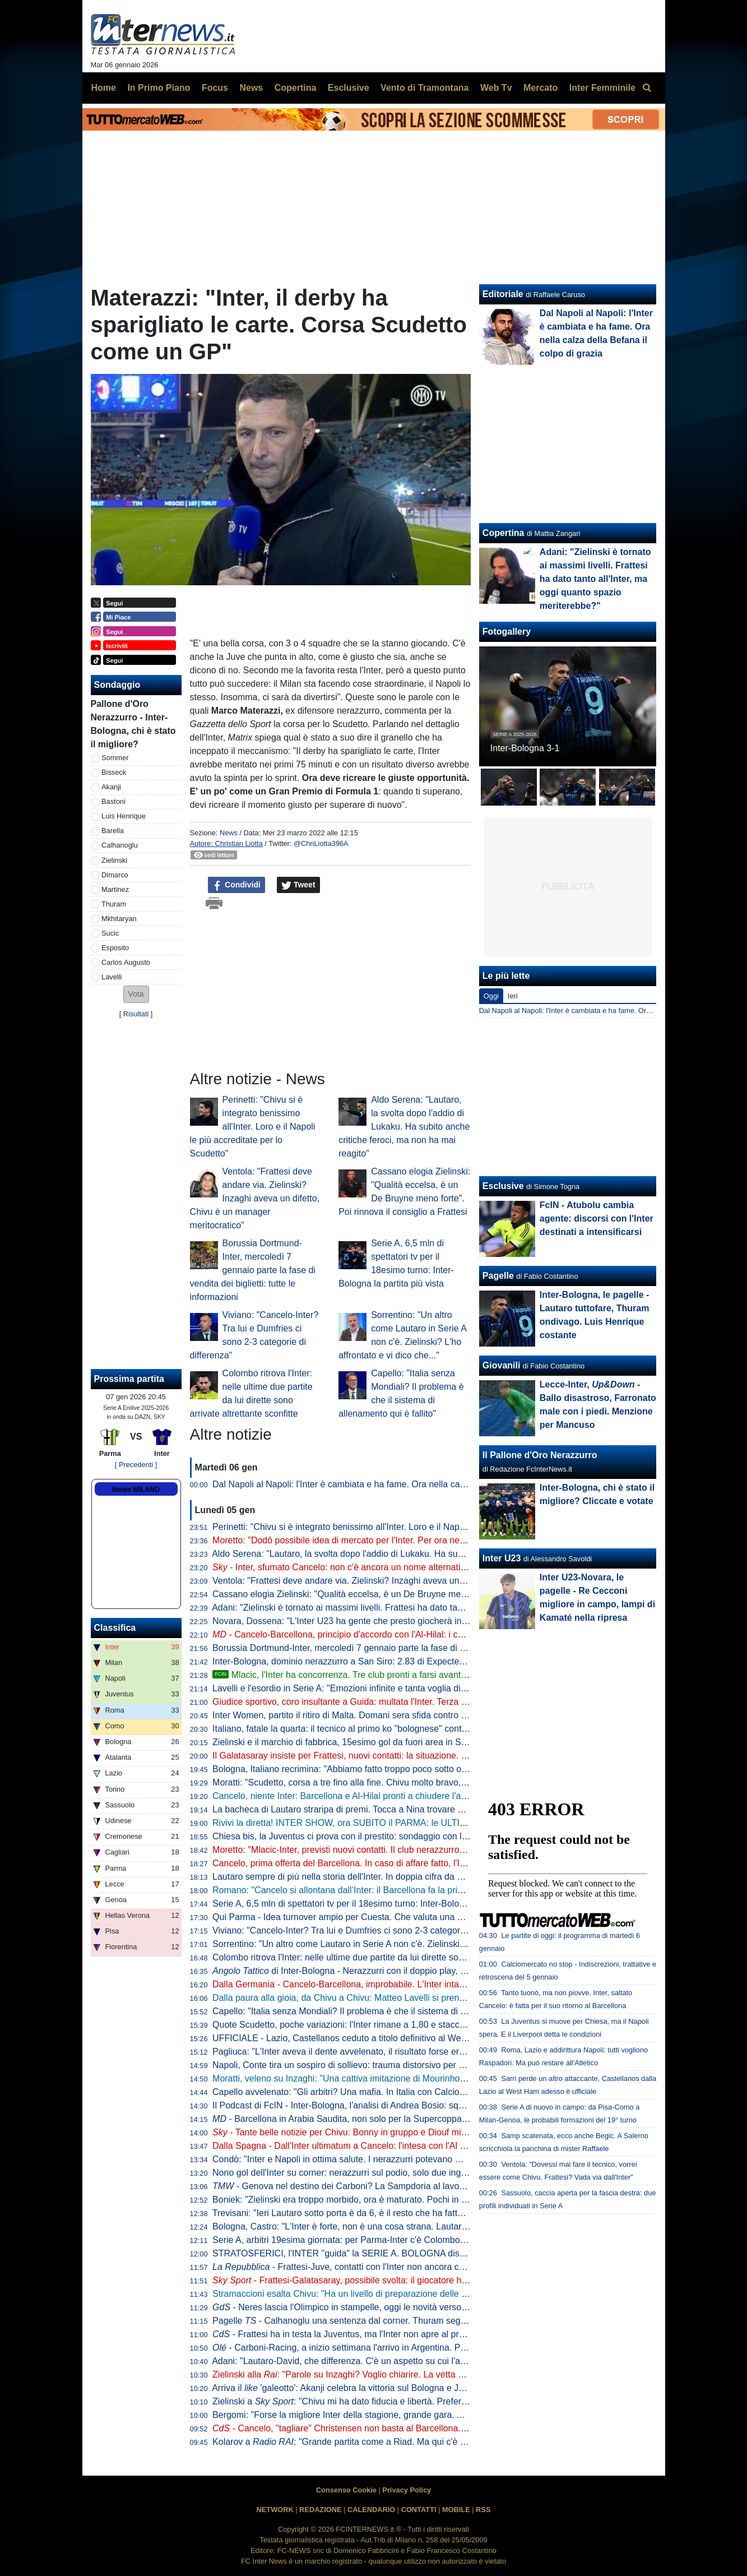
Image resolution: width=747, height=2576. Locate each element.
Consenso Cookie (346, 2490)
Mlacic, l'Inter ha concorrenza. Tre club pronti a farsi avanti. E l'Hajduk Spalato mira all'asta (401, 1675)
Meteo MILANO (136, 1489)
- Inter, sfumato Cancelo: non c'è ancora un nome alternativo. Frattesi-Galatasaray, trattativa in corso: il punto (437, 1567)
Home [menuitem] (103, 88)
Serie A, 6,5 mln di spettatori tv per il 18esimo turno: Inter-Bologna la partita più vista (379, 1903)
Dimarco (114, 875)
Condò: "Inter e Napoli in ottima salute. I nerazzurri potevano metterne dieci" (363, 2159)
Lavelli (111, 977)
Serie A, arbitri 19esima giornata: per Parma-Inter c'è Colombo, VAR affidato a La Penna (387, 2240)
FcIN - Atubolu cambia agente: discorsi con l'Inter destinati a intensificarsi (596, 1218)
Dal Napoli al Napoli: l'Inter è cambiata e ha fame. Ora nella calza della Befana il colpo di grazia (401, 1484)
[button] (136, 994)
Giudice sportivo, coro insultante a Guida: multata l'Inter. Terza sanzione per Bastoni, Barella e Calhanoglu (422, 1701)
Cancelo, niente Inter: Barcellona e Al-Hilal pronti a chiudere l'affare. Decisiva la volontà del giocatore (412, 1796)
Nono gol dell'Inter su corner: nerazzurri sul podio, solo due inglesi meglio (357, 2172)
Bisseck (113, 772)
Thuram (113, 904)
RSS (483, 2509)
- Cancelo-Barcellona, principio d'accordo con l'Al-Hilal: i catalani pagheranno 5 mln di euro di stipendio (424, 1634)
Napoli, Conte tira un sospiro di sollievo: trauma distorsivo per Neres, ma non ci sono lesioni (394, 2065)
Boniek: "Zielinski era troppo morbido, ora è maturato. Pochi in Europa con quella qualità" (388, 2199)
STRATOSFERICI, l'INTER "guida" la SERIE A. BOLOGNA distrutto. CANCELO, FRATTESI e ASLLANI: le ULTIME (440, 2253)
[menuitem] (647, 88)
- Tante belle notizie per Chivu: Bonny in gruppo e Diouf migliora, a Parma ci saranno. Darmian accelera (426, 2132)
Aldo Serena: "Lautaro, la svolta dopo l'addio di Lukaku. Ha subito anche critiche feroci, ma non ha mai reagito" (404, 1126)
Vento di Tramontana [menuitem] (424, 88)
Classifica (115, 1627)
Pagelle (498, 1275)
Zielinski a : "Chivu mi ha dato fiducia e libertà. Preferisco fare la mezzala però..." (392, 2401)
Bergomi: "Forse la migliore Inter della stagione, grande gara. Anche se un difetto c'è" (381, 2415)
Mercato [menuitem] (540, 88)
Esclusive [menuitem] (348, 88)
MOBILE (456, 2509)
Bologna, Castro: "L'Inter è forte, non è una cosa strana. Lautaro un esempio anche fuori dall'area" (406, 2226)
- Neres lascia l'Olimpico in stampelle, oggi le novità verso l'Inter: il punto (365, 2307)
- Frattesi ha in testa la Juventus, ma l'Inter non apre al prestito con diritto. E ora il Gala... (397, 2334)
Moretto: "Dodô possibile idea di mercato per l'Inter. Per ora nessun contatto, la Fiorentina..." (395, 1540)
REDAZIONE (320, 2509)
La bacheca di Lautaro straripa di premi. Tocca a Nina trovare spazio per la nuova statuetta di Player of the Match (436, 1809)
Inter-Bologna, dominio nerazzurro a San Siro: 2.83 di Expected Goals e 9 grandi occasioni (392, 1661)
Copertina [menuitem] (296, 88)
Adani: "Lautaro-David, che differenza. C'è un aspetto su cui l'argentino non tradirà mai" (385, 2361)
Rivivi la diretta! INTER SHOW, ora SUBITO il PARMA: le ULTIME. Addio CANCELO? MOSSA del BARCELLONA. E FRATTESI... (469, 1823)
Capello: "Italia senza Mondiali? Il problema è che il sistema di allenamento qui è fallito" (385, 2011)
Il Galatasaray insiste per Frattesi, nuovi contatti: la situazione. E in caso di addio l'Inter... (387, 1755)
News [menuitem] (251, 88)
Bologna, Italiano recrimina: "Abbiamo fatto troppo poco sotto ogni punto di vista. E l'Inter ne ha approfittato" (425, 1769)
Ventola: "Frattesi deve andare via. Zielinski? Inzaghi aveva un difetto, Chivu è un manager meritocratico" (254, 1198)
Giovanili (501, 1365)
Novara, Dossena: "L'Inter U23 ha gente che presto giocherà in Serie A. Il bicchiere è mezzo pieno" (408, 1621)
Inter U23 (501, 1558)
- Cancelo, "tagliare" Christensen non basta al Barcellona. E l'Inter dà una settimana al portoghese (416, 2428)
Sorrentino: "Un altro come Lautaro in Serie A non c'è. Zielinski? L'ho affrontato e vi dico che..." (399, 1944)
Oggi (491, 996)
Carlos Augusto (125, 962)
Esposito (115, 948)
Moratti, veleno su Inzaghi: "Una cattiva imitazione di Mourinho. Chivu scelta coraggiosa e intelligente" (414, 2078)
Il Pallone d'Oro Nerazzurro (539, 1455)
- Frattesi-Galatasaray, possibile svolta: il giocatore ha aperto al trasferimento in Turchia (406, 2280)
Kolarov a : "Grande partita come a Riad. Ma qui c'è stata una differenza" (377, 2441)
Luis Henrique (123, 816)
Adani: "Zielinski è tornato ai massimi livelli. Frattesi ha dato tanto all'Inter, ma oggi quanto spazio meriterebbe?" (433, 1607)
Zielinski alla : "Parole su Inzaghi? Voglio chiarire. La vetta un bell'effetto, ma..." (375, 2374)
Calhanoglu (119, 845)
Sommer (114, 757)
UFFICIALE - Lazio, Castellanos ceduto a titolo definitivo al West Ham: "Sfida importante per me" (404, 2038)
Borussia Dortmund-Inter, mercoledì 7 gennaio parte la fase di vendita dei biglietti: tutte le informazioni (252, 1270)
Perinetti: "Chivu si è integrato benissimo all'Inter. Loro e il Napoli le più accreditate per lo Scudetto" (252, 1126)
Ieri (513, 996)
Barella (112, 830)
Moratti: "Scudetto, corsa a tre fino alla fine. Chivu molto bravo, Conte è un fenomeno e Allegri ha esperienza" (429, 1782)
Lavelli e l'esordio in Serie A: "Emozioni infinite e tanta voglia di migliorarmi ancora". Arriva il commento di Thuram (436, 1688)
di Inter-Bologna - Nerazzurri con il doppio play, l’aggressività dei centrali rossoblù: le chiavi (422, 1971)
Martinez (115, 889)
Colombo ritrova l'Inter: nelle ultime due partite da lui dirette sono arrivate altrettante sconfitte (395, 1957)
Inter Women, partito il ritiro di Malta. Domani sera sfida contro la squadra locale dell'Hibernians (401, 1715)
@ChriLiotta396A (321, 843)
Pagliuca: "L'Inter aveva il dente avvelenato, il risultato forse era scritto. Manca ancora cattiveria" (403, 2051)
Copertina (503, 533)
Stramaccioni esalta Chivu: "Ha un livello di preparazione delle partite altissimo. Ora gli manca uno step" (418, 2293)
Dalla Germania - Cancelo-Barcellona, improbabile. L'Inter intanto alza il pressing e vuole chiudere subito (420, 1984)
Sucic (110, 933)
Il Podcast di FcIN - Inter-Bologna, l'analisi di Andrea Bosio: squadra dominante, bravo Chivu (395, 2105)
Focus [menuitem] (215, 88)
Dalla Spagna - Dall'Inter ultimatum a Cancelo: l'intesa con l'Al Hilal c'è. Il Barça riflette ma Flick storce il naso (428, 2145)
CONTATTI (419, 2509)
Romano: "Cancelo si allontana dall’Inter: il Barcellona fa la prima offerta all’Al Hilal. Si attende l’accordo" (419, 1890)
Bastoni (113, 801)
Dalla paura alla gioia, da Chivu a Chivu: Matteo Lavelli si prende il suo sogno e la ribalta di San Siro (411, 1997)
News (229, 833)
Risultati (136, 1014)
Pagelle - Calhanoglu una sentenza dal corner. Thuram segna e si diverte (364, 2320)
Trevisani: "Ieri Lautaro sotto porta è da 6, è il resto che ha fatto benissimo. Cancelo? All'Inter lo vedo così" (422, 2213)
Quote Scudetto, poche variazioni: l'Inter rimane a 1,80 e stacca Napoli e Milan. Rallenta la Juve (402, 2024)
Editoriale (502, 294)
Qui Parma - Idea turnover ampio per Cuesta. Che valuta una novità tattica (360, 1917)
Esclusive (503, 1186)
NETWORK (275, 2509)
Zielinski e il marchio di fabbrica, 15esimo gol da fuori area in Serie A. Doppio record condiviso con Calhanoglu (431, 1742)
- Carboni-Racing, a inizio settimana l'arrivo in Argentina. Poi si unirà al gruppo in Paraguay (400, 2347)
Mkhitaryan (119, 918)
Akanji (111, 787)
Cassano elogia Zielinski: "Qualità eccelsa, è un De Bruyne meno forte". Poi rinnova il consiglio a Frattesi (420, 1594)
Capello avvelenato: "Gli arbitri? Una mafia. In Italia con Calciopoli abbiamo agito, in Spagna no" (402, 2092)
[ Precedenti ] (136, 1464)
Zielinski (114, 860)
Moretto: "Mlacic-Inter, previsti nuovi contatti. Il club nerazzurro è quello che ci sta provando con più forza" (421, 1849)
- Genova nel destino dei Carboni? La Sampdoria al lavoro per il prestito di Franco (386, 2186)
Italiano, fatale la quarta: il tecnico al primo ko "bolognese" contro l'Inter (353, 1728)
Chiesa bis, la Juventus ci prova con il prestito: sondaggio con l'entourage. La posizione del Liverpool (412, 1836)
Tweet (298, 885)
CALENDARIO (371, 2509)
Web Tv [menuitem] (496, 88)
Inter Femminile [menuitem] (602, 88)
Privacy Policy (406, 2490)
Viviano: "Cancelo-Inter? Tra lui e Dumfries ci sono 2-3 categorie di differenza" (367, 1930)
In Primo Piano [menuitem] (158, 88)
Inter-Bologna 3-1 (525, 748)
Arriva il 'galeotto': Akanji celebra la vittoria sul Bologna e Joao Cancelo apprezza (380, 2388)
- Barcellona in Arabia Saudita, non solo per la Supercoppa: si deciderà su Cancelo (384, 2119)
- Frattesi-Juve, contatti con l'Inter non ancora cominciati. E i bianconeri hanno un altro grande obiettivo (446, 2267)
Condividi (236, 885)
